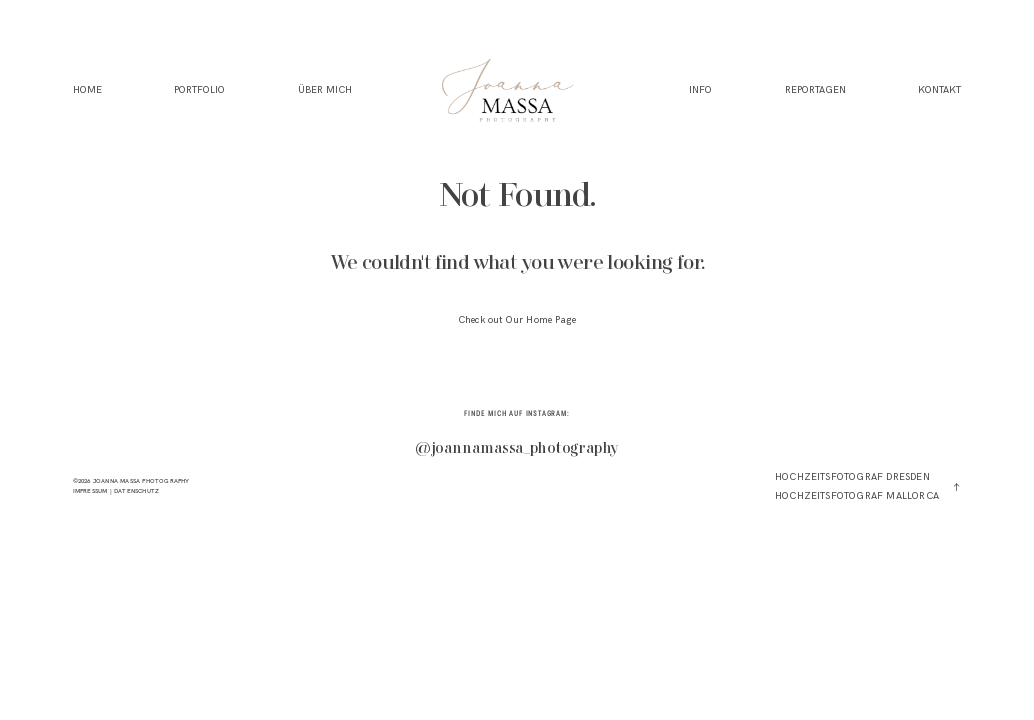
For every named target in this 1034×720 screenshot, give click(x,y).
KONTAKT (939, 90)
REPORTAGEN (815, 90)
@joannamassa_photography (517, 450)
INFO (700, 90)
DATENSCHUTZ (136, 491)
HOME (87, 90)
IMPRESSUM (90, 491)
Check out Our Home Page (517, 320)
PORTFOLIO (199, 90)
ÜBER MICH (325, 90)
